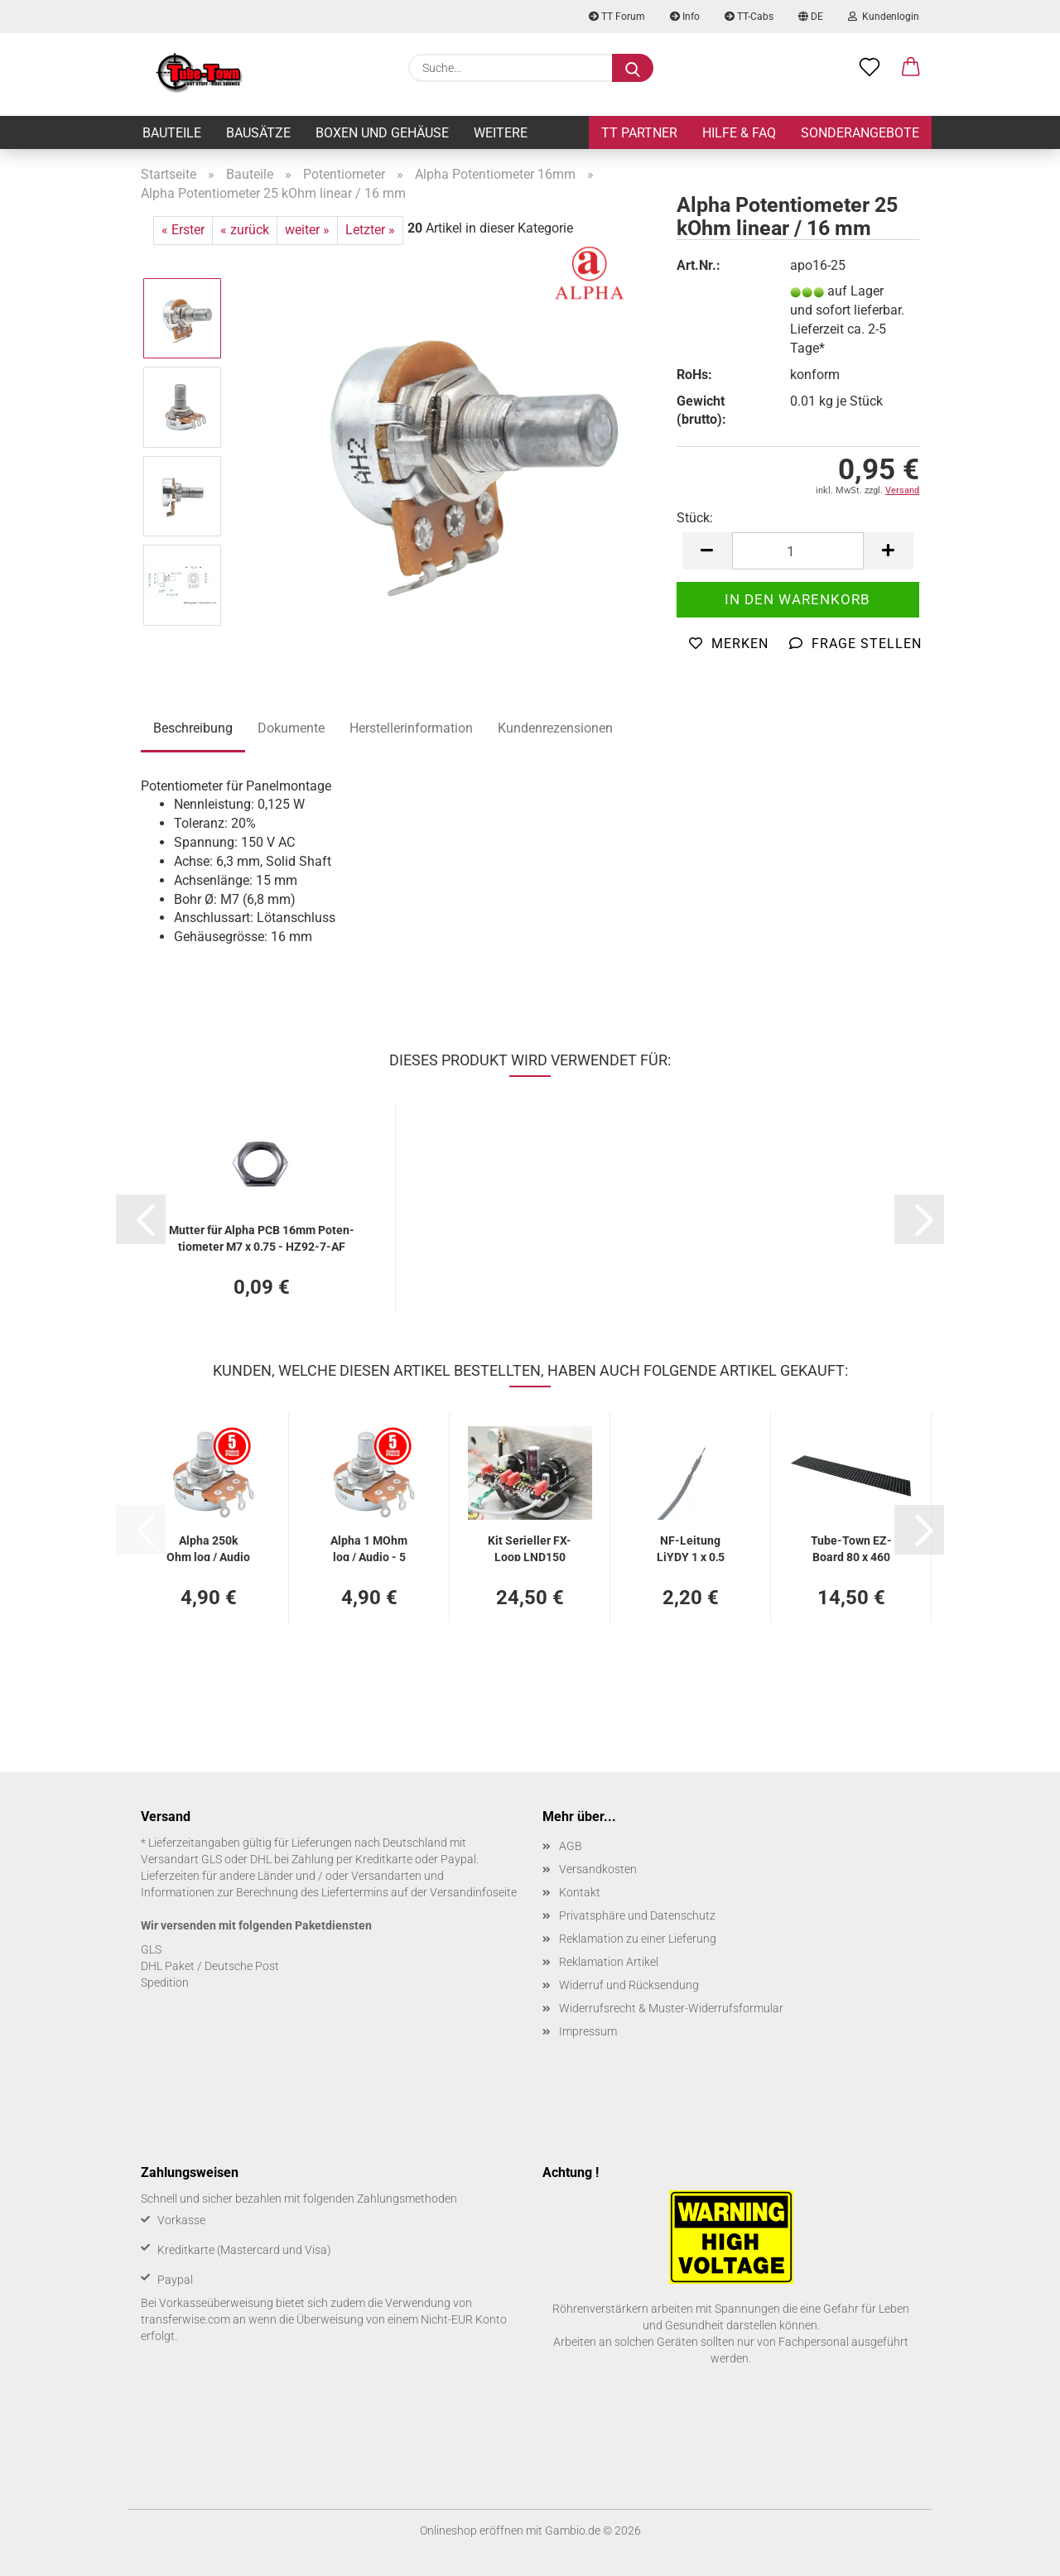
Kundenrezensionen (555, 728)
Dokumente (291, 728)
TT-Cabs (749, 16)
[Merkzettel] (869, 68)
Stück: (695, 518)
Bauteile (171, 133)
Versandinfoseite (473, 1892)
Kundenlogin (883, 16)
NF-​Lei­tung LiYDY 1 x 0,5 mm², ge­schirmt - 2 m (690, 1547)
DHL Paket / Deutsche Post (210, 1966)
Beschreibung (193, 728)
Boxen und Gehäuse (382, 133)
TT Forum (617, 16)
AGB (570, 1846)
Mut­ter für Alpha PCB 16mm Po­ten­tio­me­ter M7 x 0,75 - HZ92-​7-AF (261, 1237)
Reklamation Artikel (608, 1961)
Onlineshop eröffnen (471, 2530)
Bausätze (258, 133)
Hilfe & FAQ (739, 133)
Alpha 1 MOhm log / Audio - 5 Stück (368, 1547)
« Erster (183, 230)
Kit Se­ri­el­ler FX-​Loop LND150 (529, 1547)
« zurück (244, 230)
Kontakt (579, 1892)
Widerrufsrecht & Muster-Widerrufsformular (671, 2008)
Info (685, 16)
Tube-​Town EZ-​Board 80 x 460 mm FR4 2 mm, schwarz (851, 1547)
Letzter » (370, 230)
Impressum (588, 2031)
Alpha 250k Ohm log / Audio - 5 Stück (208, 1547)
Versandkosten (598, 1869)
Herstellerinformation (411, 728)
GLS (151, 1949)
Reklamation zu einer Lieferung (637, 1938)
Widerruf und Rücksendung (629, 1985)
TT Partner (639, 133)
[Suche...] (632, 68)
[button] (911, 68)
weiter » (307, 230)
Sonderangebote (860, 133)
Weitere (501, 133)
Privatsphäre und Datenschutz (637, 1915)
